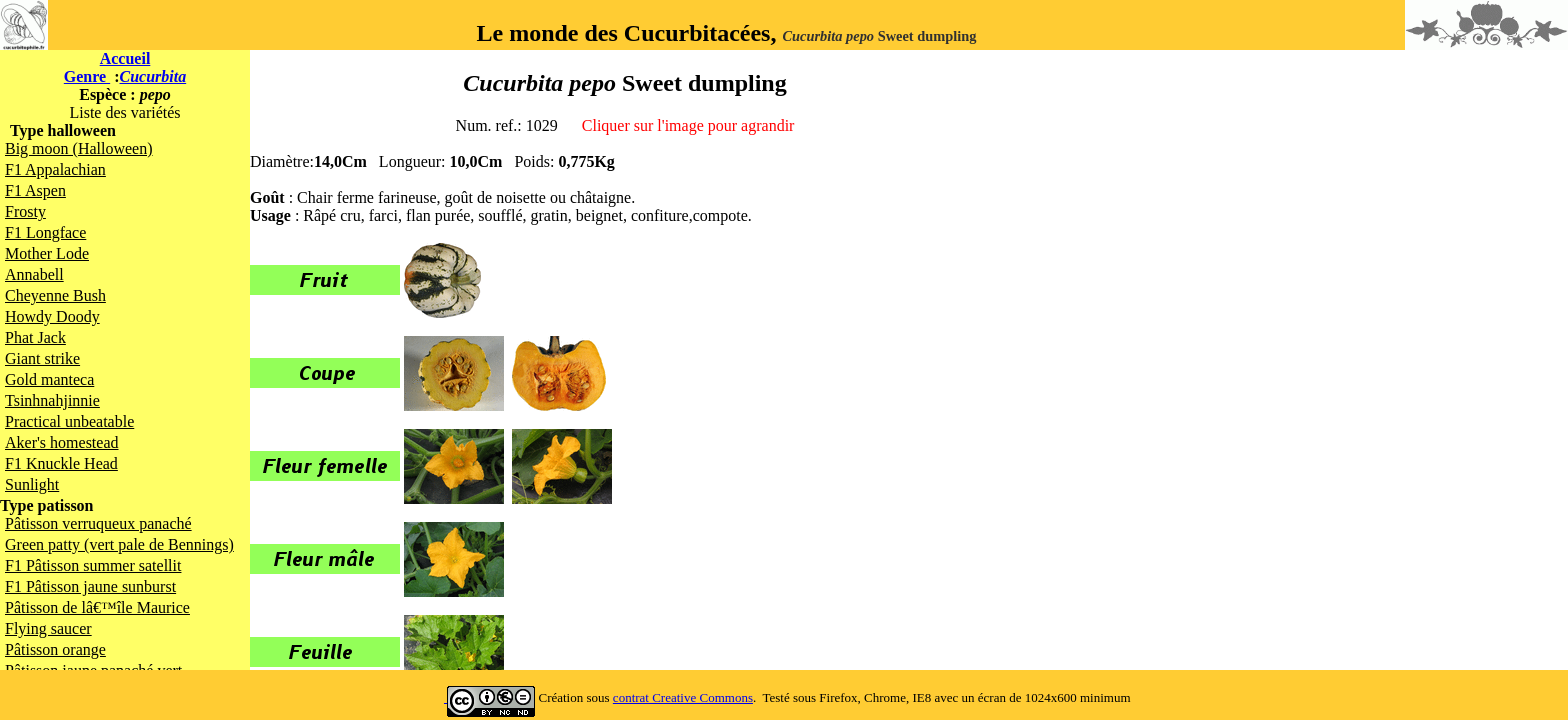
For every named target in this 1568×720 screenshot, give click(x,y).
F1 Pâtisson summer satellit (93, 565)
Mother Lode (47, 253)
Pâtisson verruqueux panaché (98, 523)
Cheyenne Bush (55, 295)
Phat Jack (35, 337)
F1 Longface (45, 232)
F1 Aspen (35, 190)
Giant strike (42, 358)
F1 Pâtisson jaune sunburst (90, 586)
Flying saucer (48, 628)
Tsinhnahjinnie (52, 400)
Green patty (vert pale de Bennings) (119, 544)
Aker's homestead (62, 442)
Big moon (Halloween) (79, 148)
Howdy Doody (52, 316)
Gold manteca (49, 379)
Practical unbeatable (69, 421)
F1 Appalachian (55, 169)
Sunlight (32, 484)
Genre (87, 76)
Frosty (25, 211)
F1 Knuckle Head (61, 463)
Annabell (34, 274)
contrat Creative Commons (683, 697)
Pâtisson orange (55, 649)
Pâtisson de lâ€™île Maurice (97, 607)
